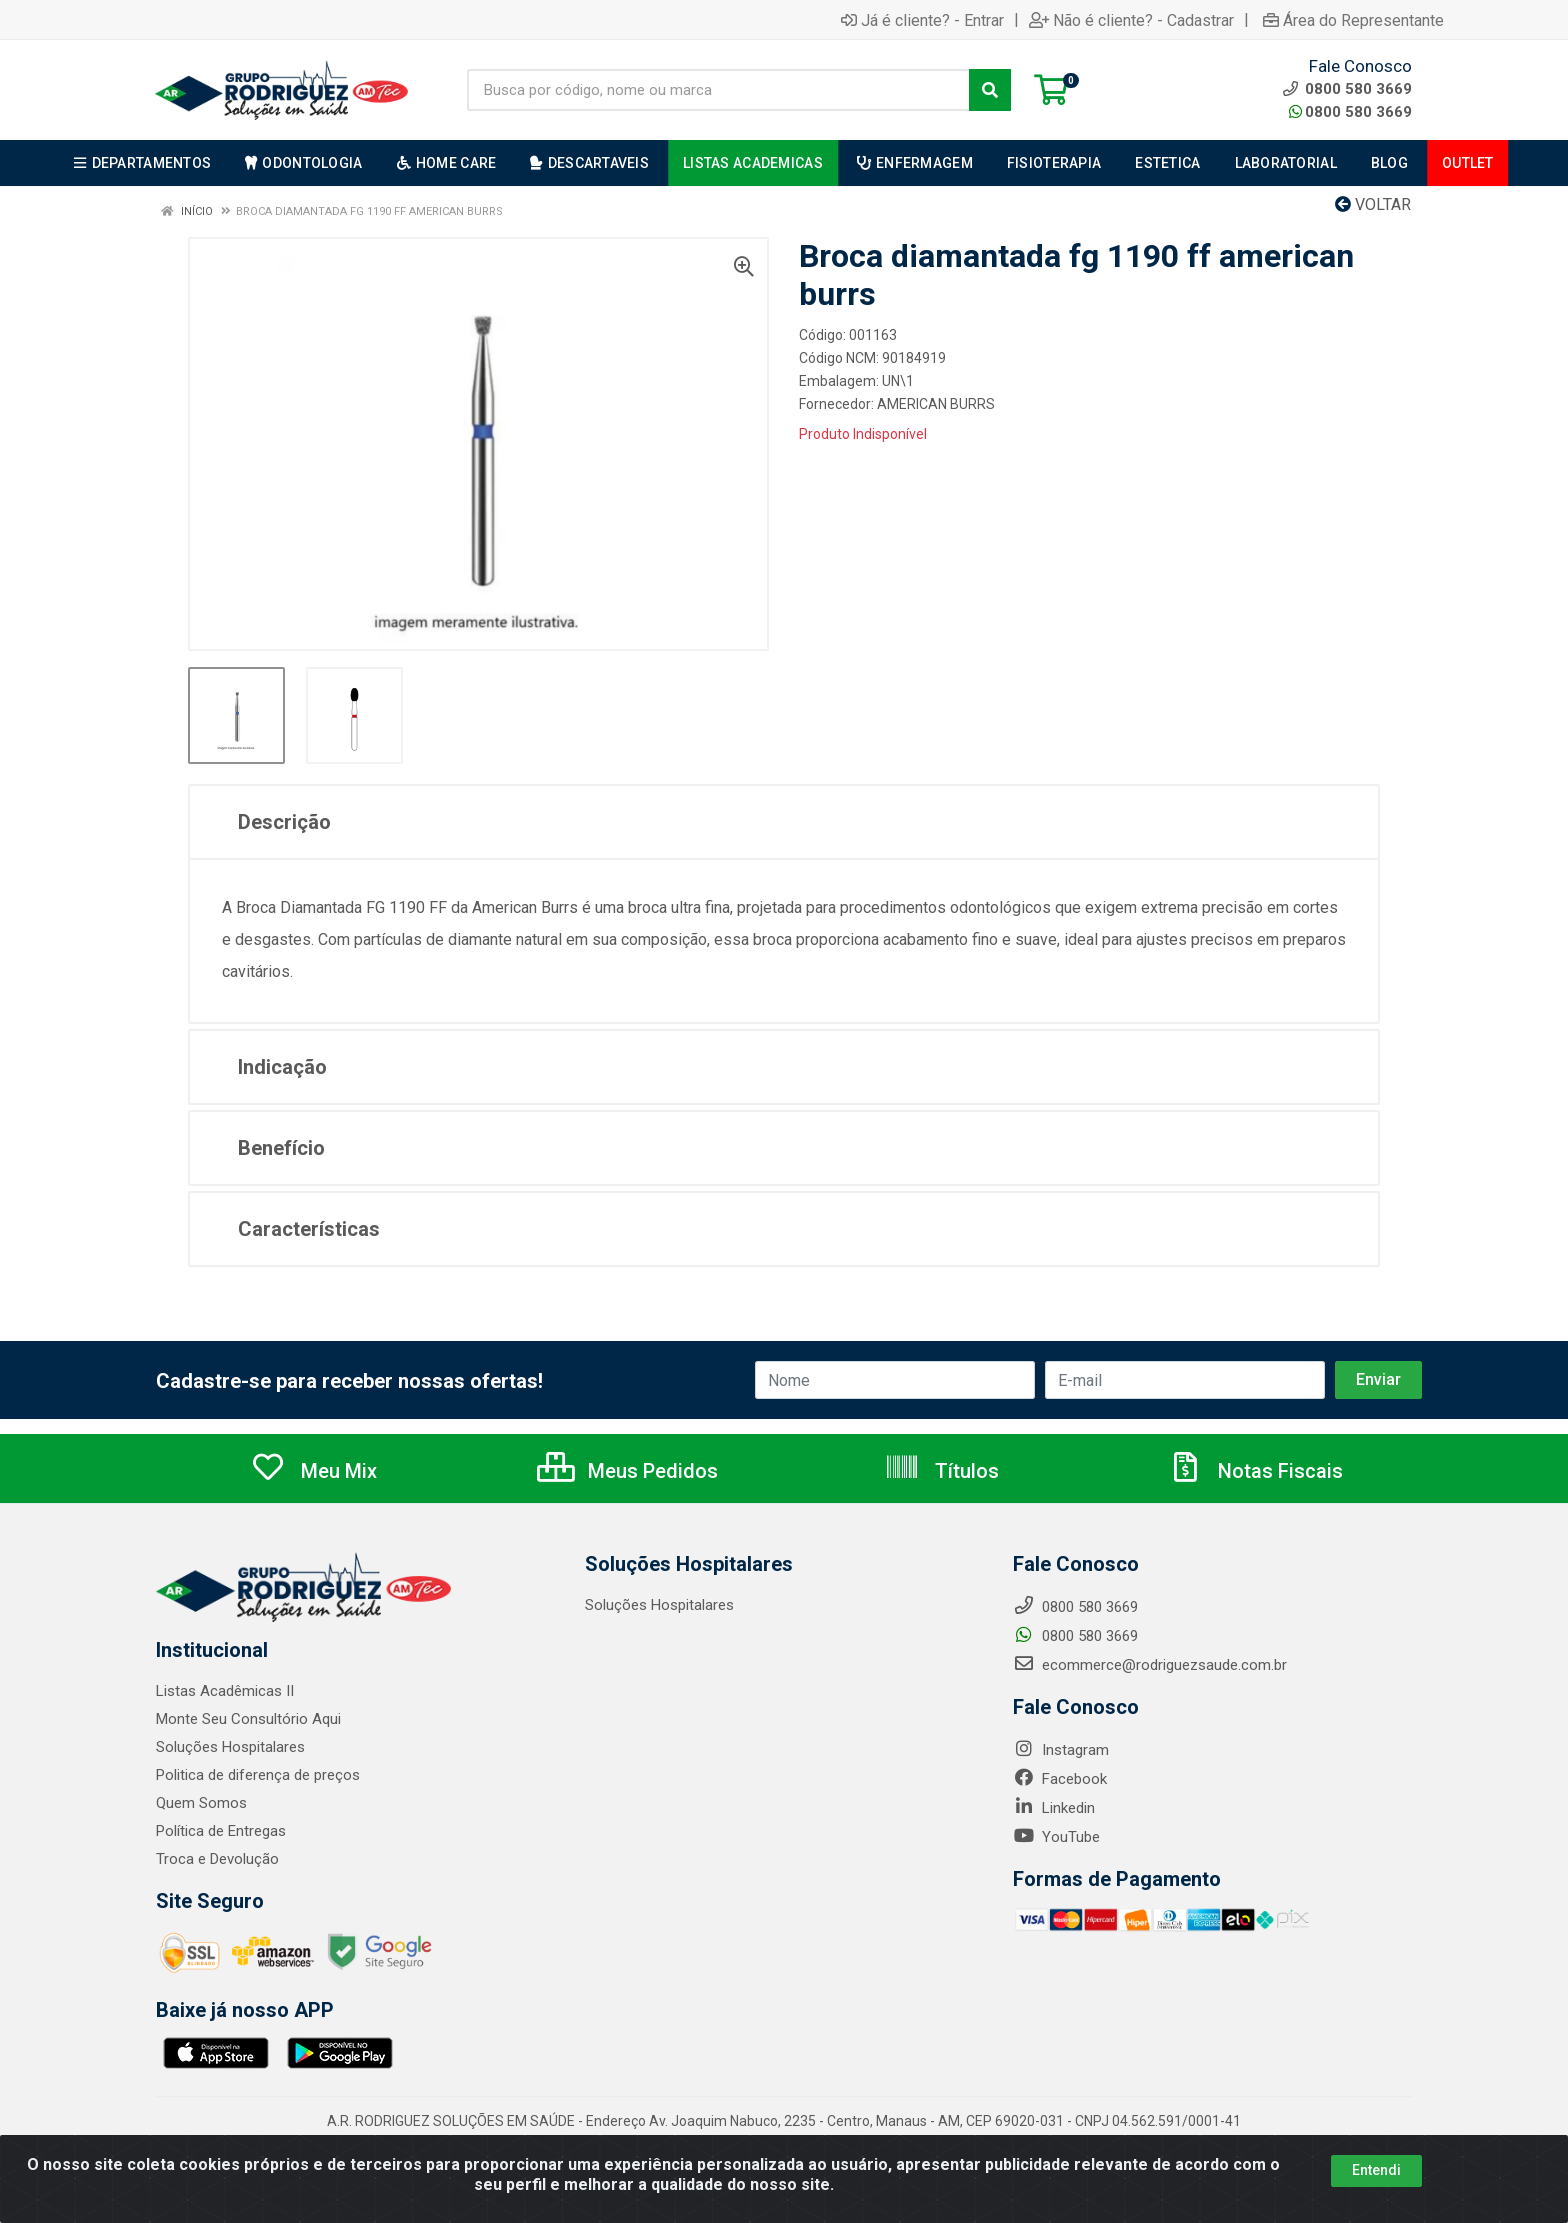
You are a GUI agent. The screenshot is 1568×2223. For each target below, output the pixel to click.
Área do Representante (1353, 20)
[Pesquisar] (990, 90)
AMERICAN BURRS (936, 404)
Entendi (1376, 2170)
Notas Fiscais (1255, 1471)
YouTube (1056, 1837)
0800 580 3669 (1350, 112)
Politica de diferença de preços (258, 1775)
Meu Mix (313, 1471)
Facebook (1060, 1779)
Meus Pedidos (627, 1471)
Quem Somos (201, 1803)
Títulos (941, 1471)
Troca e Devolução (217, 1859)
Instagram (1061, 1750)
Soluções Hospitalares (230, 1747)
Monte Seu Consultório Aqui (248, 1719)
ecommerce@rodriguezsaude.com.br (1150, 1665)
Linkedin (1054, 1808)
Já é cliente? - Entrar (922, 20)
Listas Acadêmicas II (225, 1691)
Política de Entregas (221, 1831)
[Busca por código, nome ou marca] (718, 90)
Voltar (1373, 204)
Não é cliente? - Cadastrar (1131, 20)
